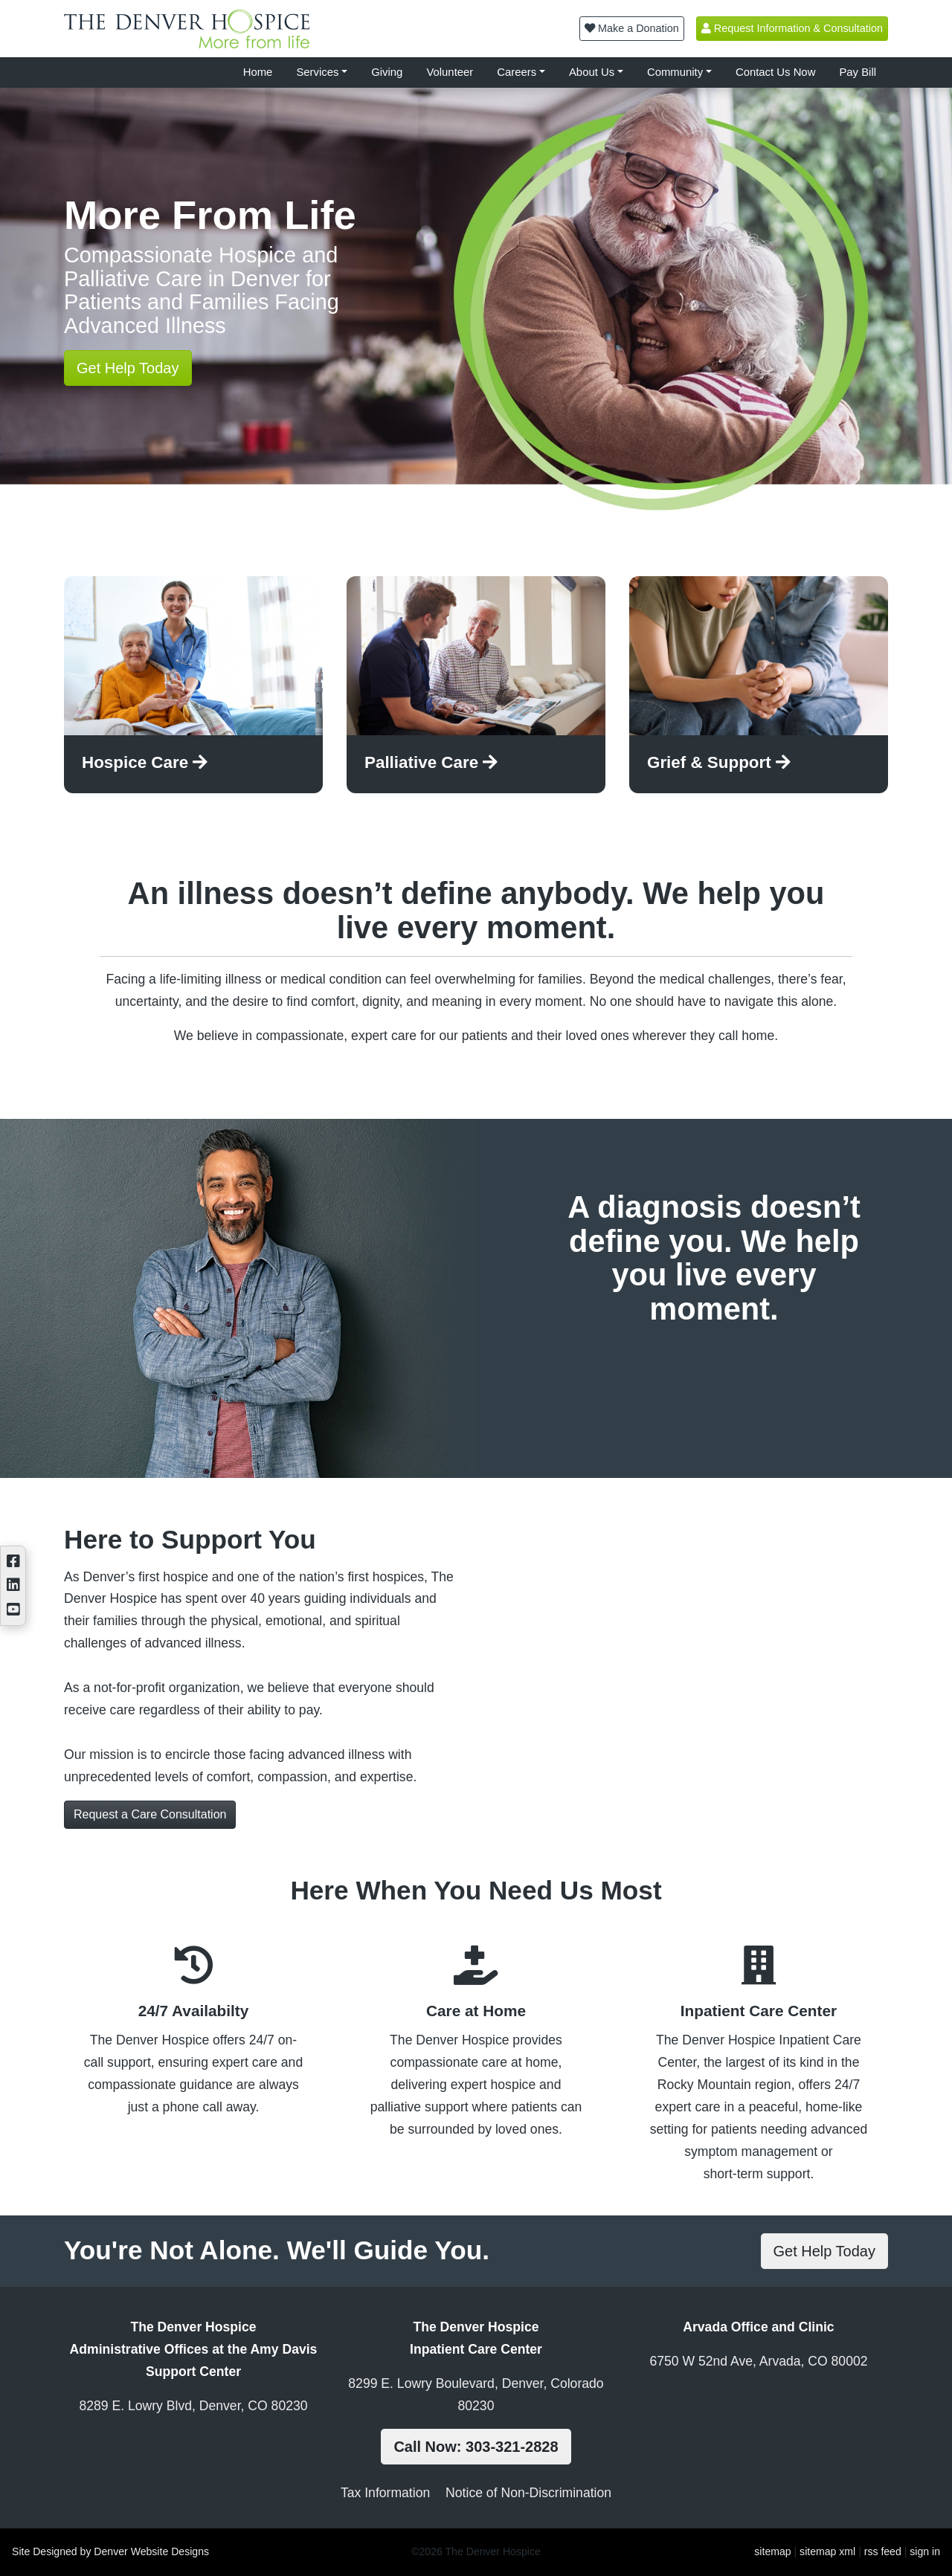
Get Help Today (128, 368)
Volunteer (449, 72)
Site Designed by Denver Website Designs (110, 2551)
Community (675, 72)
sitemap (772, 2551)
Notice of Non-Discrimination (528, 2492)
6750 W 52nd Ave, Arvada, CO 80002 (758, 2361)
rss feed (882, 2551)
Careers (516, 72)
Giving (386, 72)
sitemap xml (827, 2551)
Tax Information (385, 2492)
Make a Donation (632, 28)
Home (258, 72)
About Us (591, 72)
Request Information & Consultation (792, 28)
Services (317, 72)
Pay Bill (857, 72)
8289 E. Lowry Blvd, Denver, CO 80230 (193, 2405)
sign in (925, 2551)
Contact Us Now (775, 72)
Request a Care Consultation (150, 1814)
